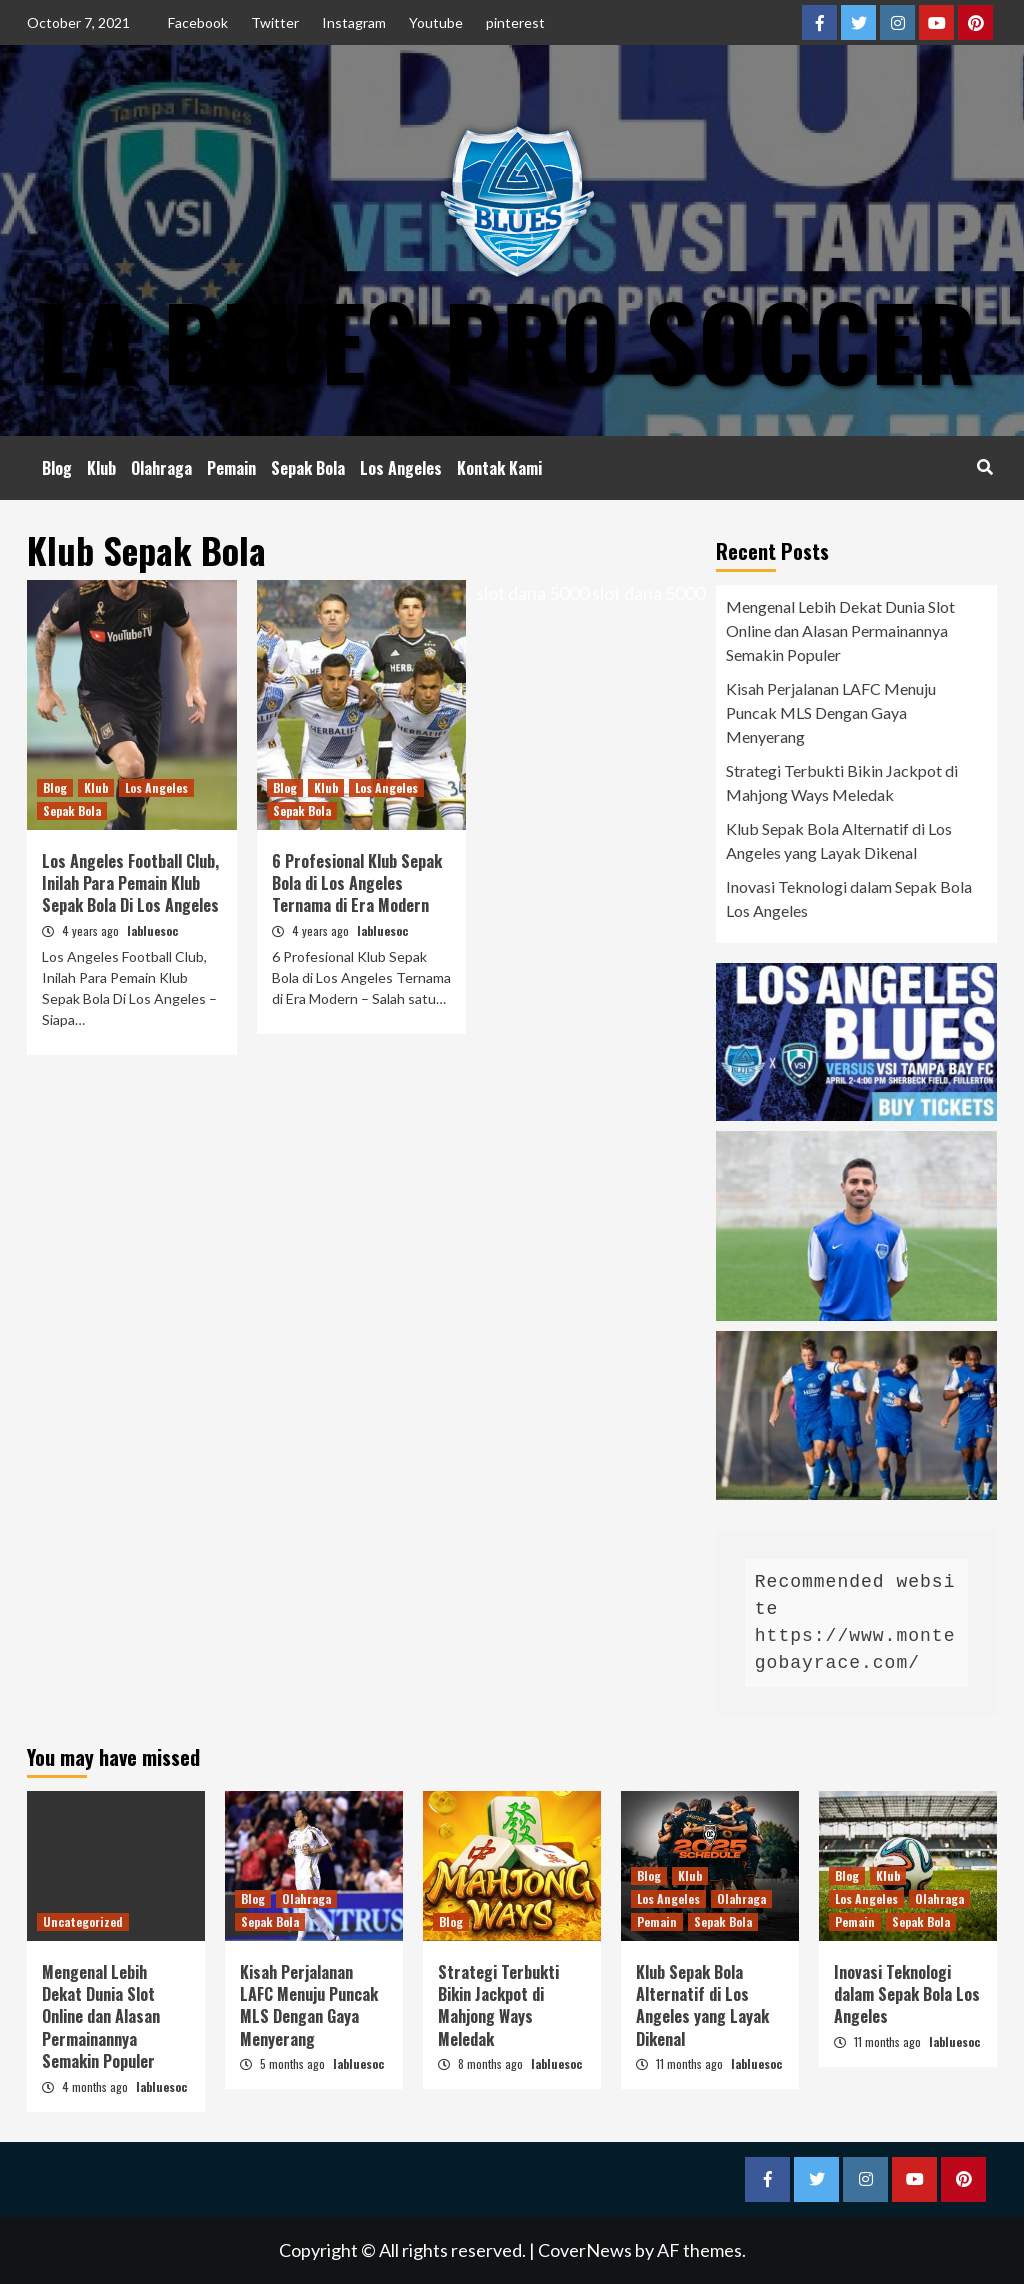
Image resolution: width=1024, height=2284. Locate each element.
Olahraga (161, 468)
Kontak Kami (499, 468)
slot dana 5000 (532, 593)
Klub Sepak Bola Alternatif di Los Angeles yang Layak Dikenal (839, 840)
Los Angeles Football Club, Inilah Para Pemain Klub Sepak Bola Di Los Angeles (130, 883)
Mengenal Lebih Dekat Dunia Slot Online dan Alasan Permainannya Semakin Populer (840, 630)
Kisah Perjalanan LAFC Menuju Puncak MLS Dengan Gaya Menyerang (831, 712)
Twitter (275, 22)
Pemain (231, 468)
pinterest (515, 22)
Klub (101, 468)
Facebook (198, 22)
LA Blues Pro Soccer (507, 340)
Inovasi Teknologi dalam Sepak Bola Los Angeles (849, 898)
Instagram (354, 22)
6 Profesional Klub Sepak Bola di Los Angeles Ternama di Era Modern (357, 883)
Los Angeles (401, 468)
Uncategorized (83, 1921)
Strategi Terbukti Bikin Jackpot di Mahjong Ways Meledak (842, 782)
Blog (57, 468)
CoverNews (585, 2250)
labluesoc (152, 930)
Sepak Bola (308, 468)
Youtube (436, 22)
